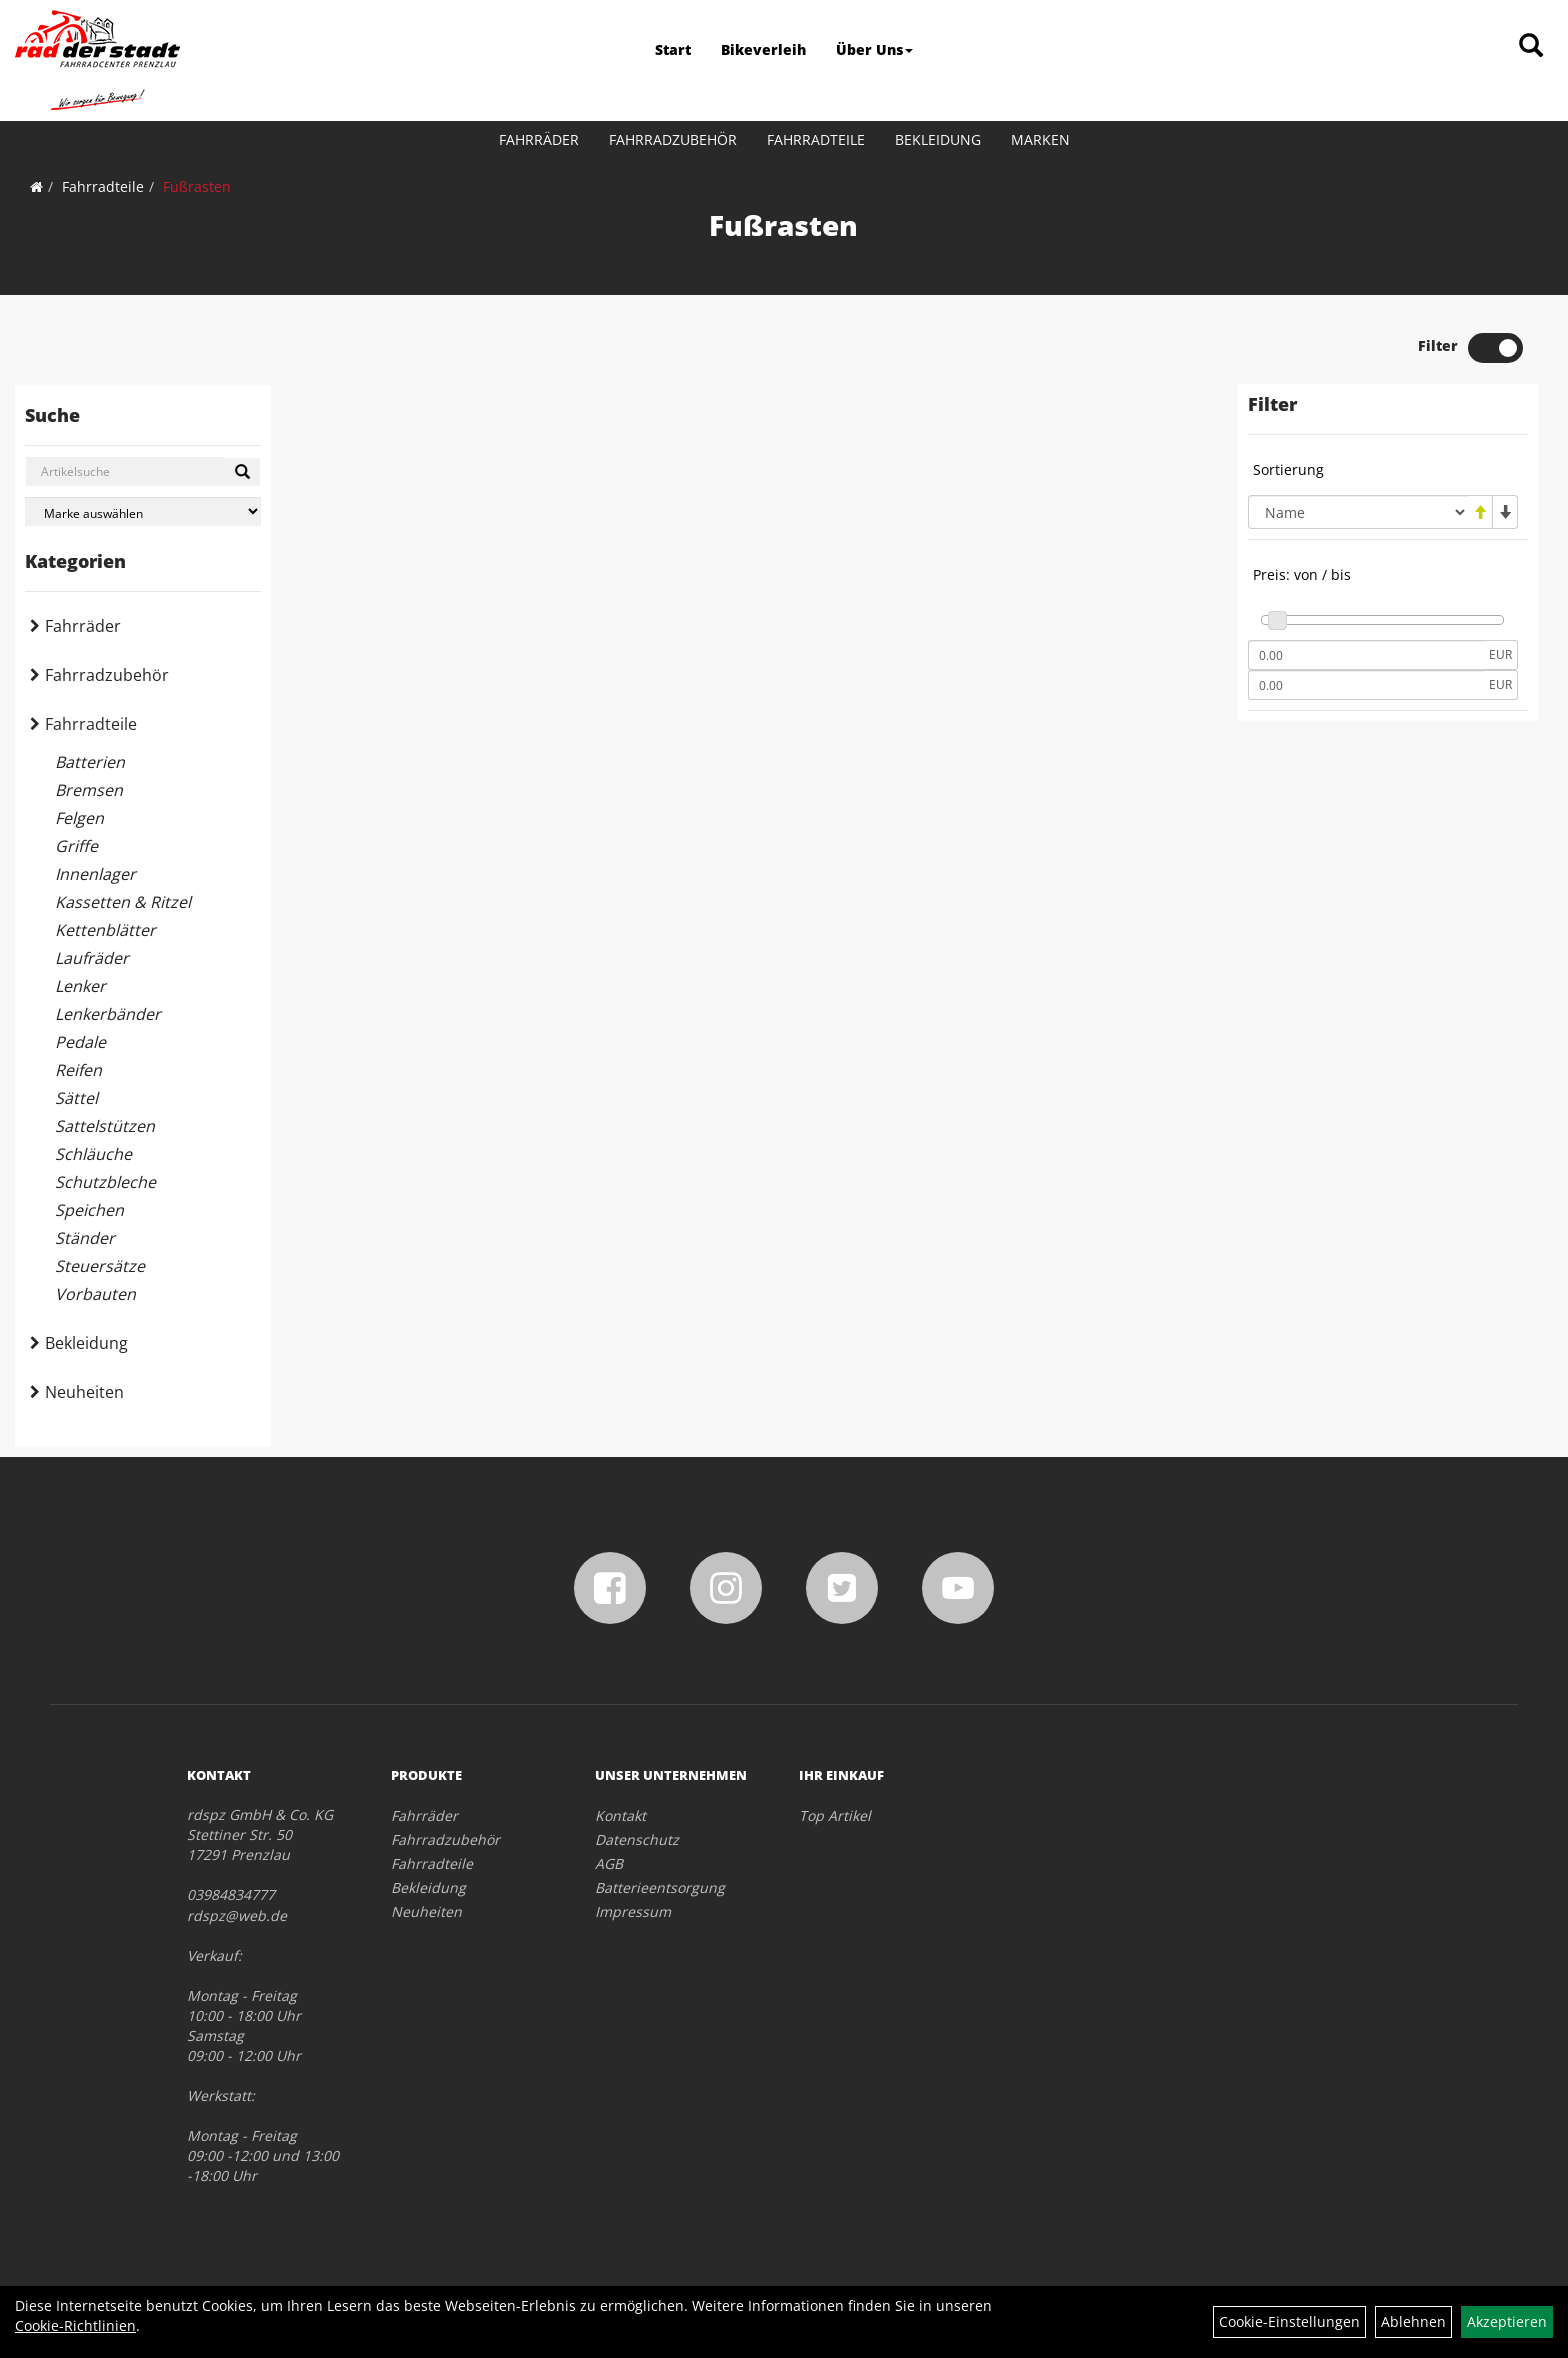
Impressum (633, 1911)
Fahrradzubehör (673, 139)
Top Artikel (835, 1815)
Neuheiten (84, 1392)
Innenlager (95, 874)
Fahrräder (539, 139)
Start (673, 49)
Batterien (90, 762)
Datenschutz (637, 1839)
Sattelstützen (105, 1126)
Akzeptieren (1507, 2321)
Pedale (80, 1042)
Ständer (85, 1238)
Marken (1040, 139)
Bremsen (89, 790)
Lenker (80, 986)
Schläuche (93, 1154)
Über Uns (874, 49)
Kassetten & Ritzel (123, 902)
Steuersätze (100, 1266)
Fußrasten (197, 186)
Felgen (79, 818)
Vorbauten (95, 1294)
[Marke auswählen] (143, 511)
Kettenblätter (105, 930)
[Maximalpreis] (1366, 685)
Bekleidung (938, 139)
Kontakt (620, 1815)
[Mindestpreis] (1366, 655)
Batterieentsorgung (660, 1887)
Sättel (76, 1098)
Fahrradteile (816, 139)
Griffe (76, 846)
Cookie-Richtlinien (75, 2325)
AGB (609, 1863)
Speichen (89, 1210)
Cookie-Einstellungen (1289, 2321)
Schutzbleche (105, 1182)
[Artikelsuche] (1531, 46)
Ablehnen (1413, 2321)
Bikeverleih (763, 49)
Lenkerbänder (108, 1014)
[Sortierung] (1358, 512)
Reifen (78, 1070)
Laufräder (92, 958)
